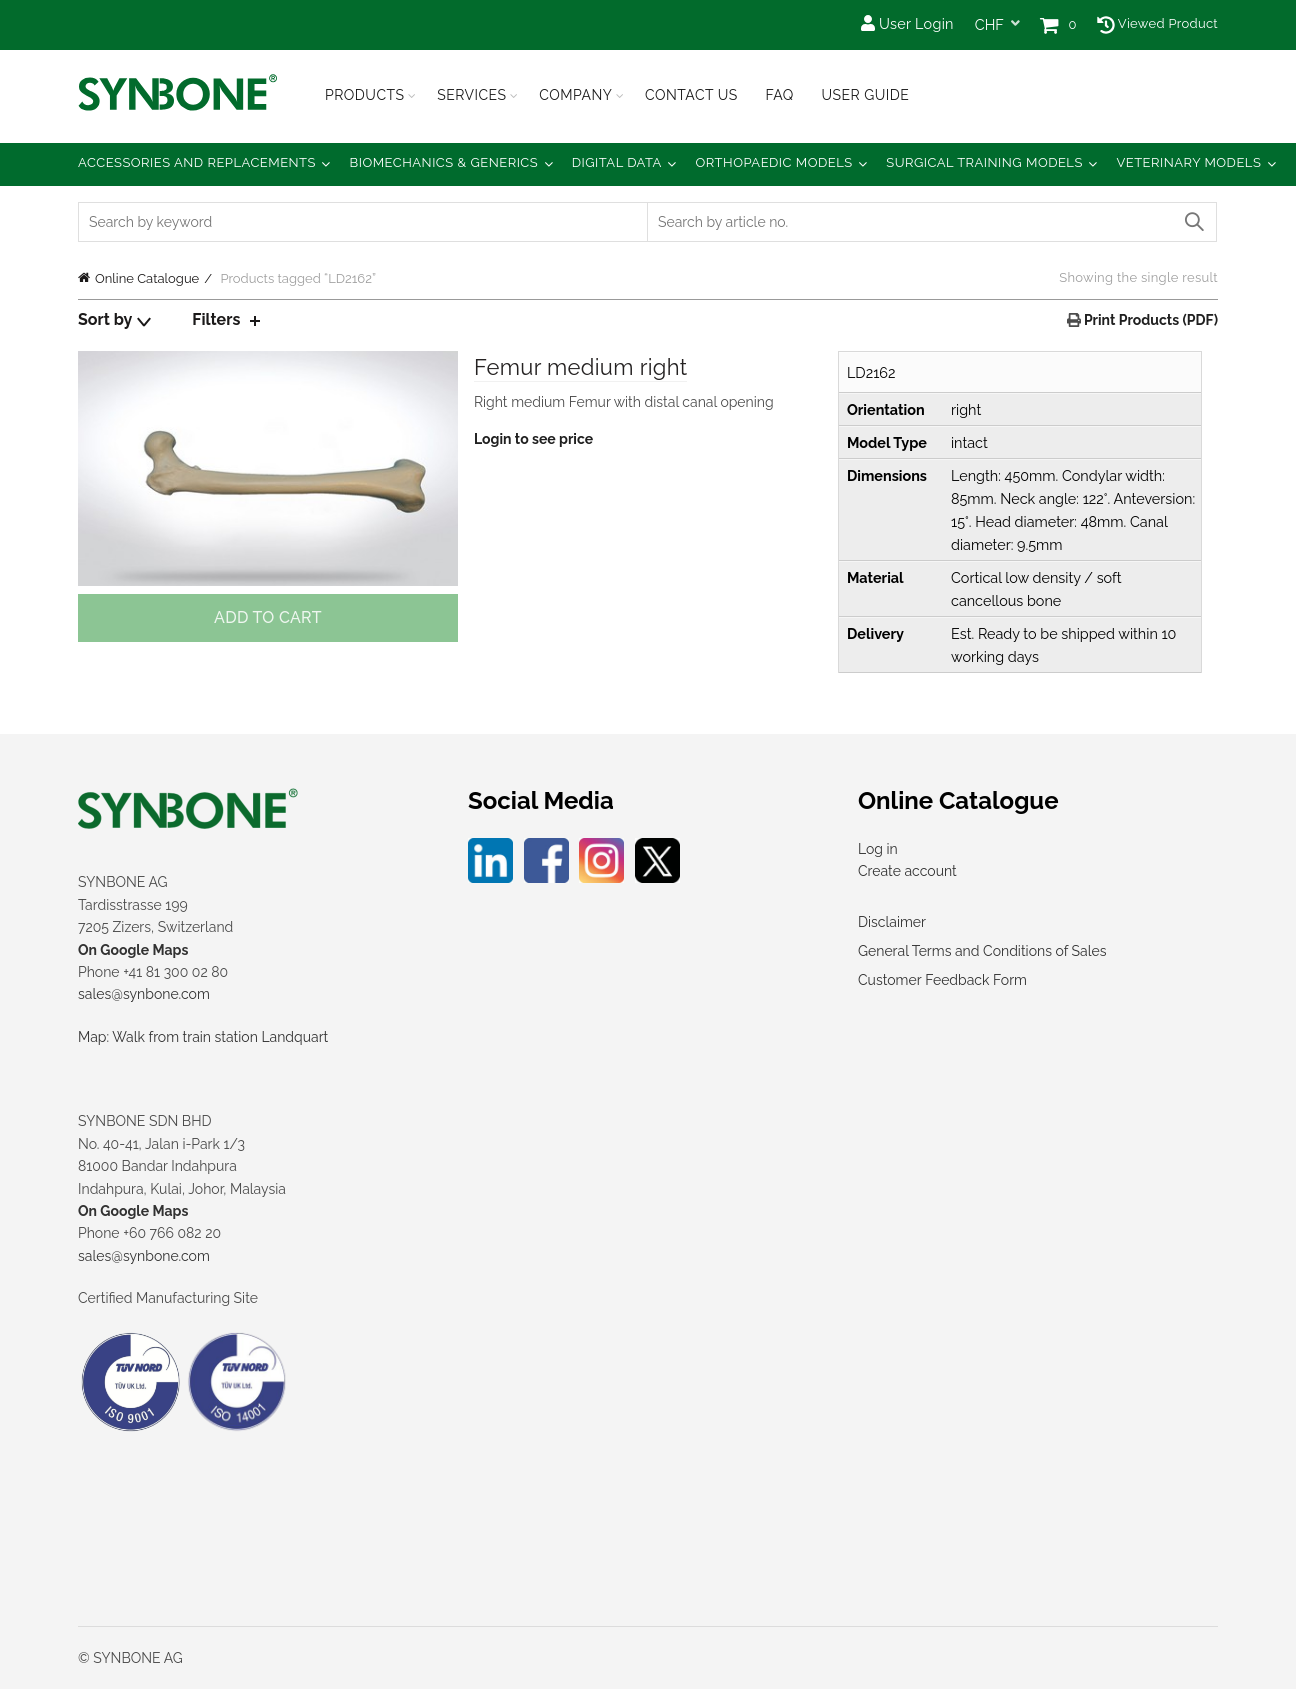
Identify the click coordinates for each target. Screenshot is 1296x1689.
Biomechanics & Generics (444, 162)
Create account (907, 871)
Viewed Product (1157, 23)
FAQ (779, 95)
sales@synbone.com (144, 994)
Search (1193, 222)
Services (471, 95)
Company (575, 95)
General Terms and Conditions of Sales (982, 951)
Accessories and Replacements (197, 162)
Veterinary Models (1188, 162)
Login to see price (533, 439)
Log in (878, 849)
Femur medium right (580, 367)
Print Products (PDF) (1149, 320)
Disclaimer (892, 922)
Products (365, 95)
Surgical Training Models (984, 162)
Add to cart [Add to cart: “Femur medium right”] (268, 617)
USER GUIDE (865, 95)
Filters (216, 319)
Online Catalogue (147, 278)
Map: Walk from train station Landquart (203, 1037)
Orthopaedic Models (773, 162)
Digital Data (617, 162)
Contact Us (691, 95)
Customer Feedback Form (942, 980)
